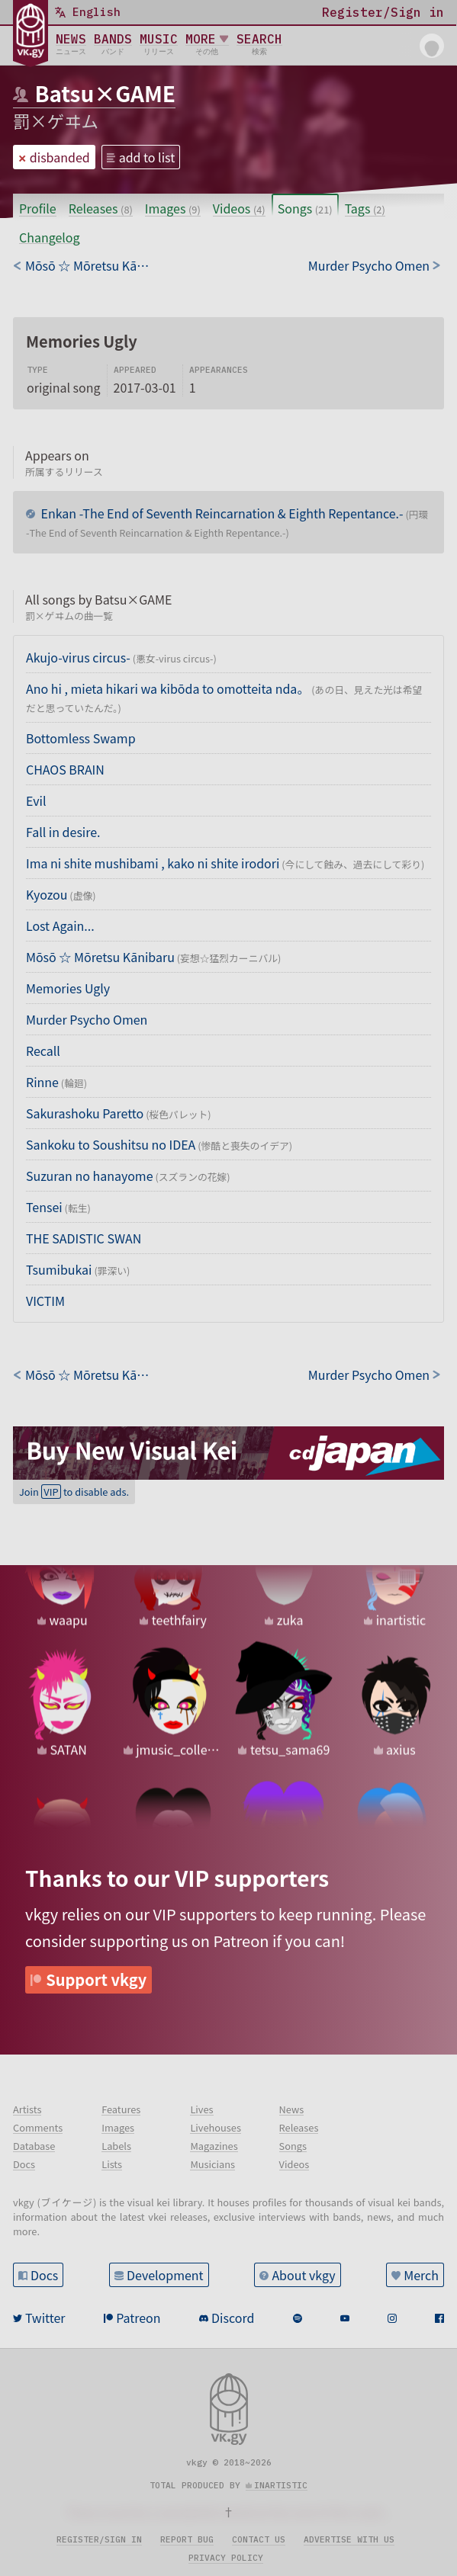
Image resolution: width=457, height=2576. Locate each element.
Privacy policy (225, 2557)
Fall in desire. (63, 832)
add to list (147, 157)
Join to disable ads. (74, 1491)
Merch (421, 2275)
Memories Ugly (68, 988)
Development (165, 2275)
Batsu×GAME (104, 93)
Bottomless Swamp (81, 738)
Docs (44, 2275)
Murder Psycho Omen (86, 1019)
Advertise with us (349, 2539)
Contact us (258, 2539)
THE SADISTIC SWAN (83, 1238)
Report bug (187, 2539)
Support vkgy (96, 1979)
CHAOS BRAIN (65, 769)
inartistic (280, 2485)
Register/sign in (99, 2539)
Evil (36, 800)
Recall (43, 1050)
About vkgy (303, 2275)
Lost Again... (60, 925)
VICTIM (45, 1300)
